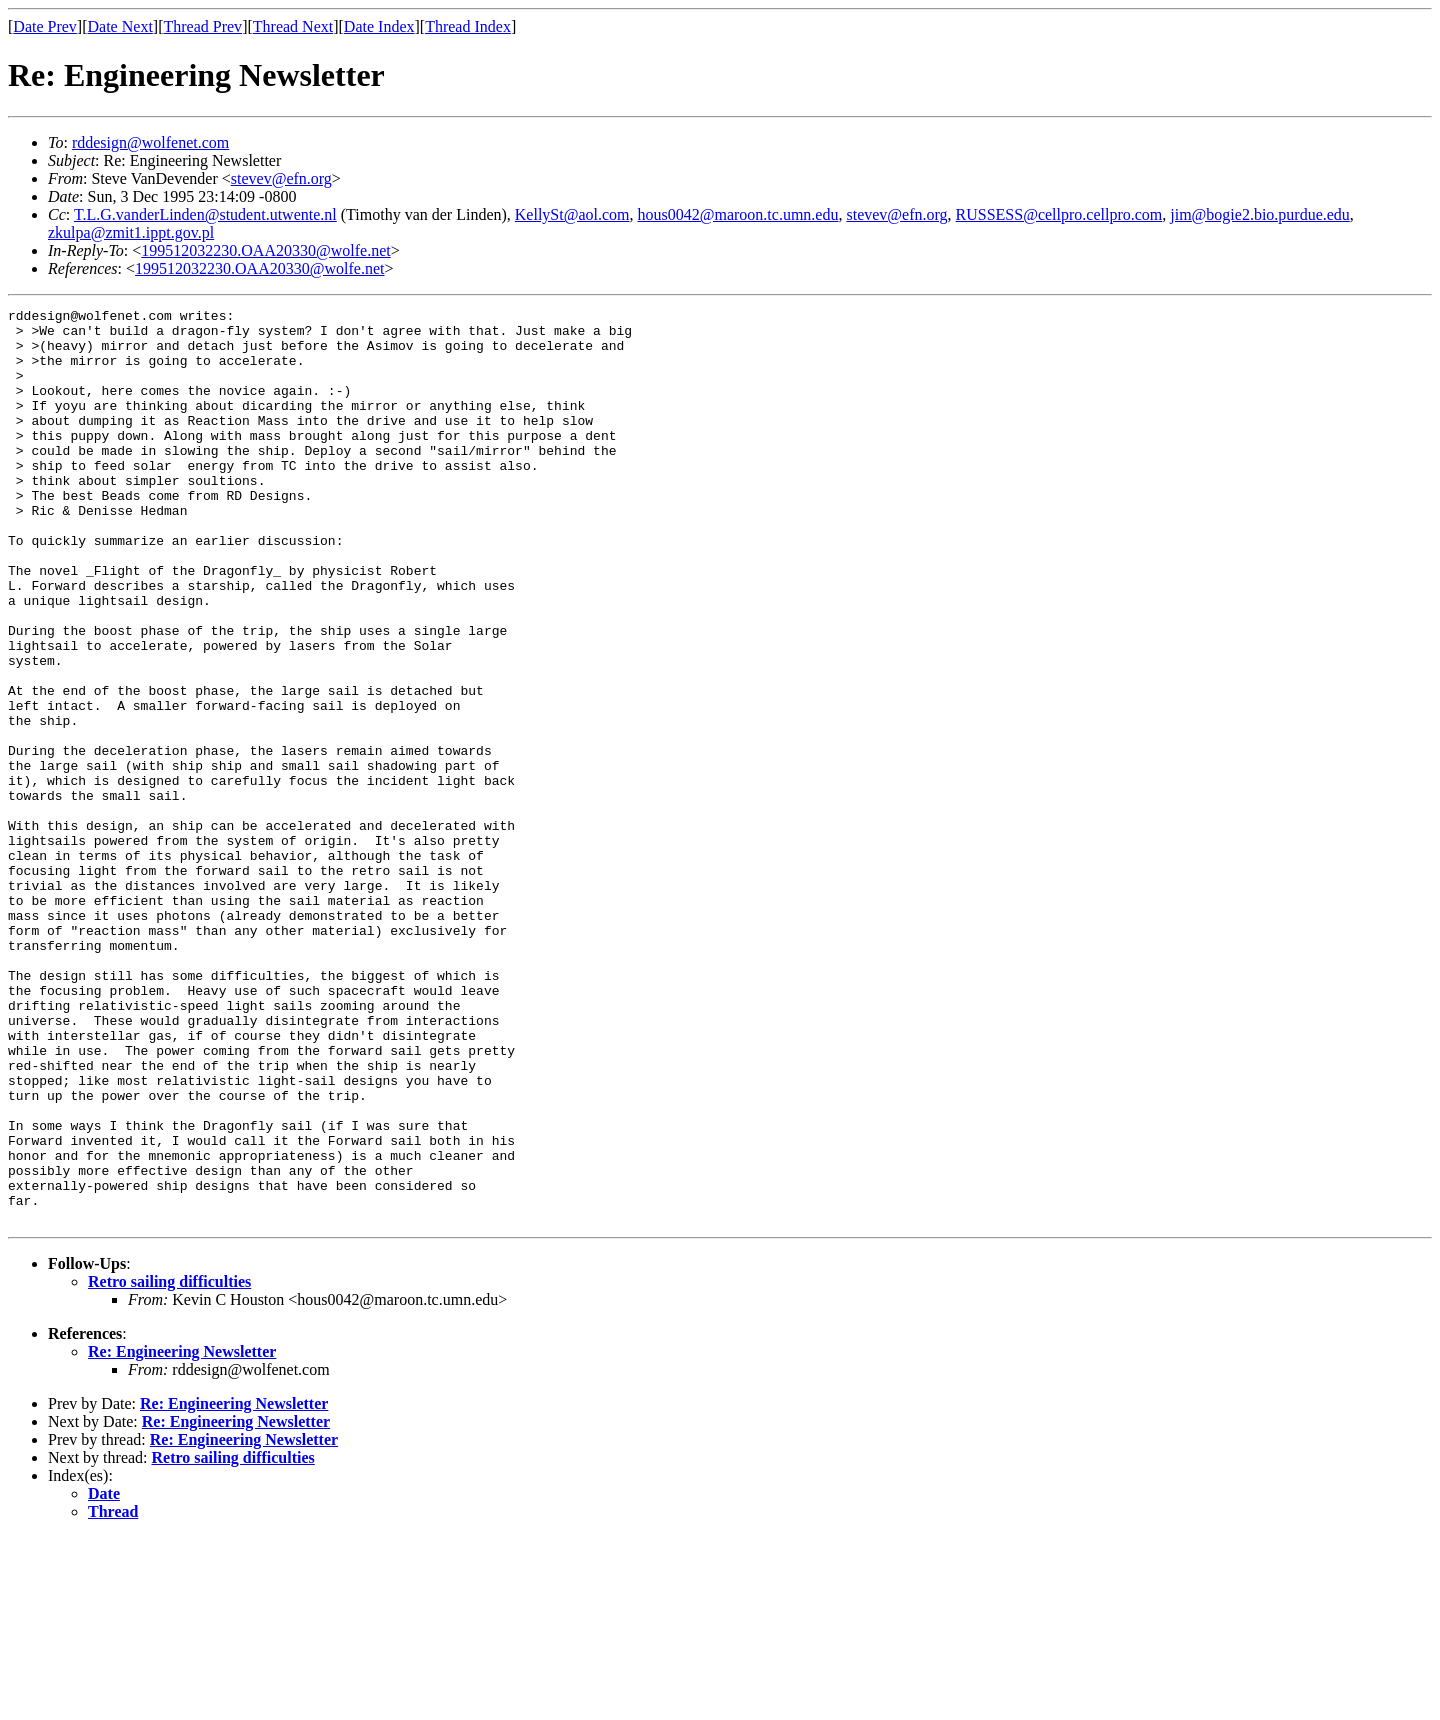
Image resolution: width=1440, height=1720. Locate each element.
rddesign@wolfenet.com (150, 142)
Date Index (379, 26)
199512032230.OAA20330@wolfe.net (265, 250)
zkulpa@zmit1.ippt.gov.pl (131, 232)
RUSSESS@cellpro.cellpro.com (1059, 214)
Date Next (120, 26)
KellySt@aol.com (572, 214)
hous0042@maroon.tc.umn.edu (738, 214)
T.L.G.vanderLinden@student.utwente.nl (205, 214)
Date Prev (45, 26)
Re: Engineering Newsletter (182, 1534)
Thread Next (293, 26)
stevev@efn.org (281, 178)
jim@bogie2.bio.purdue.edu (1260, 214)
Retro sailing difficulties (169, 1464)
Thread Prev (202, 26)
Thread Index (468, 26)
